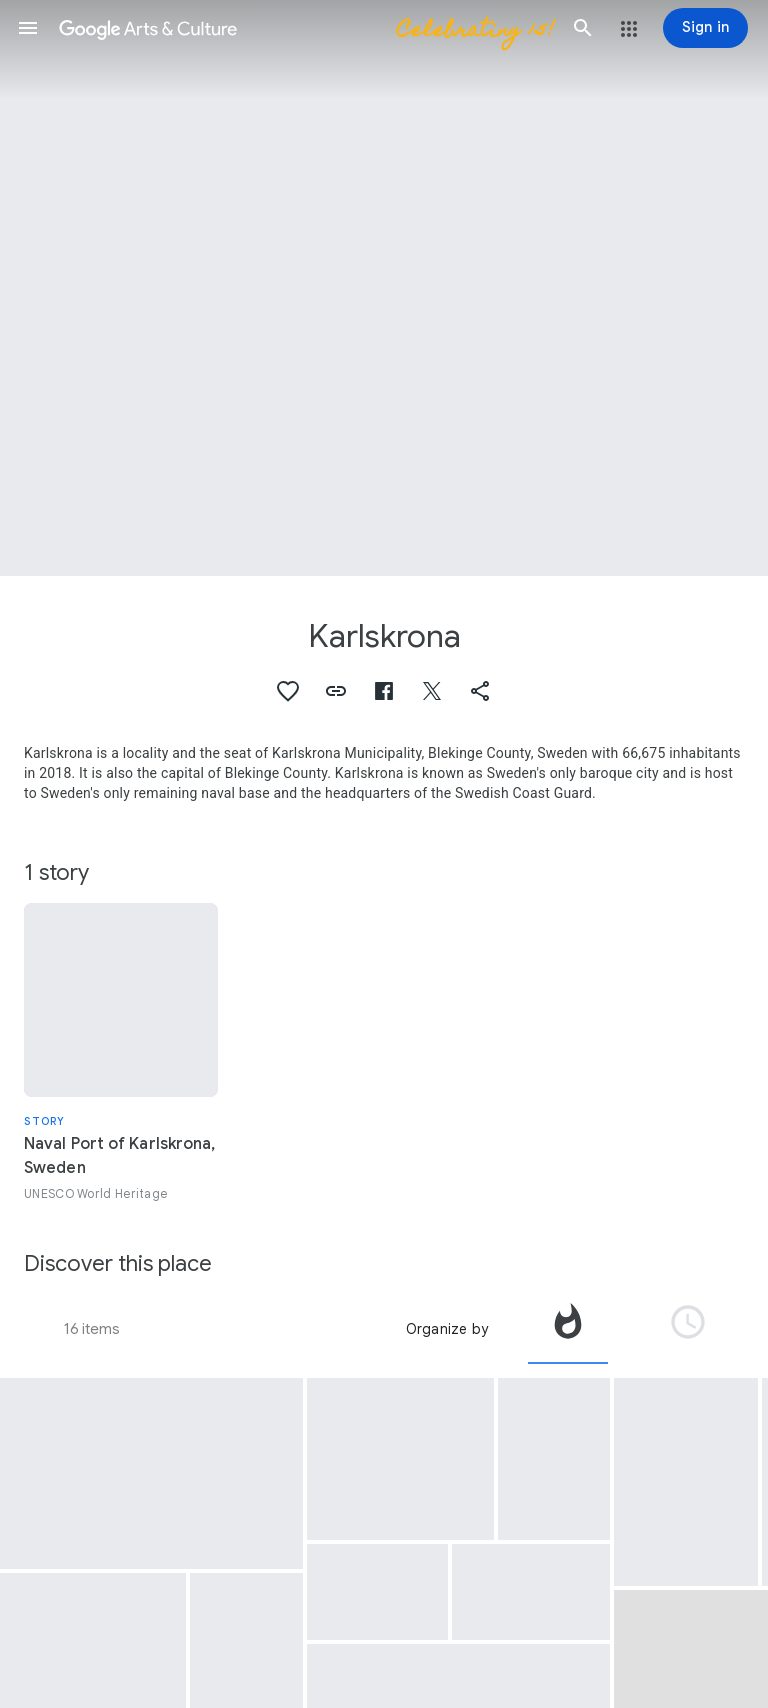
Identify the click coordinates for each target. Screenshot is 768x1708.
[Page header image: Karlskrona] (384, 288)
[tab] (568, 1329)
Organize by (447, 1329)
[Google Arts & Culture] (305, 28)
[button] (28, 28)
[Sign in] (705, 28)
